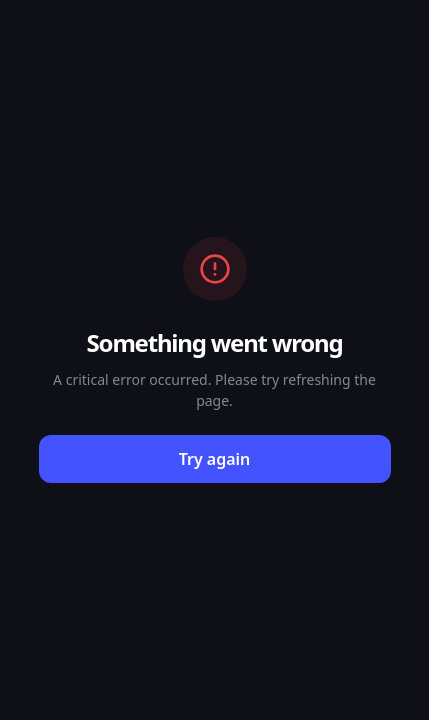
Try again (215, 459)
